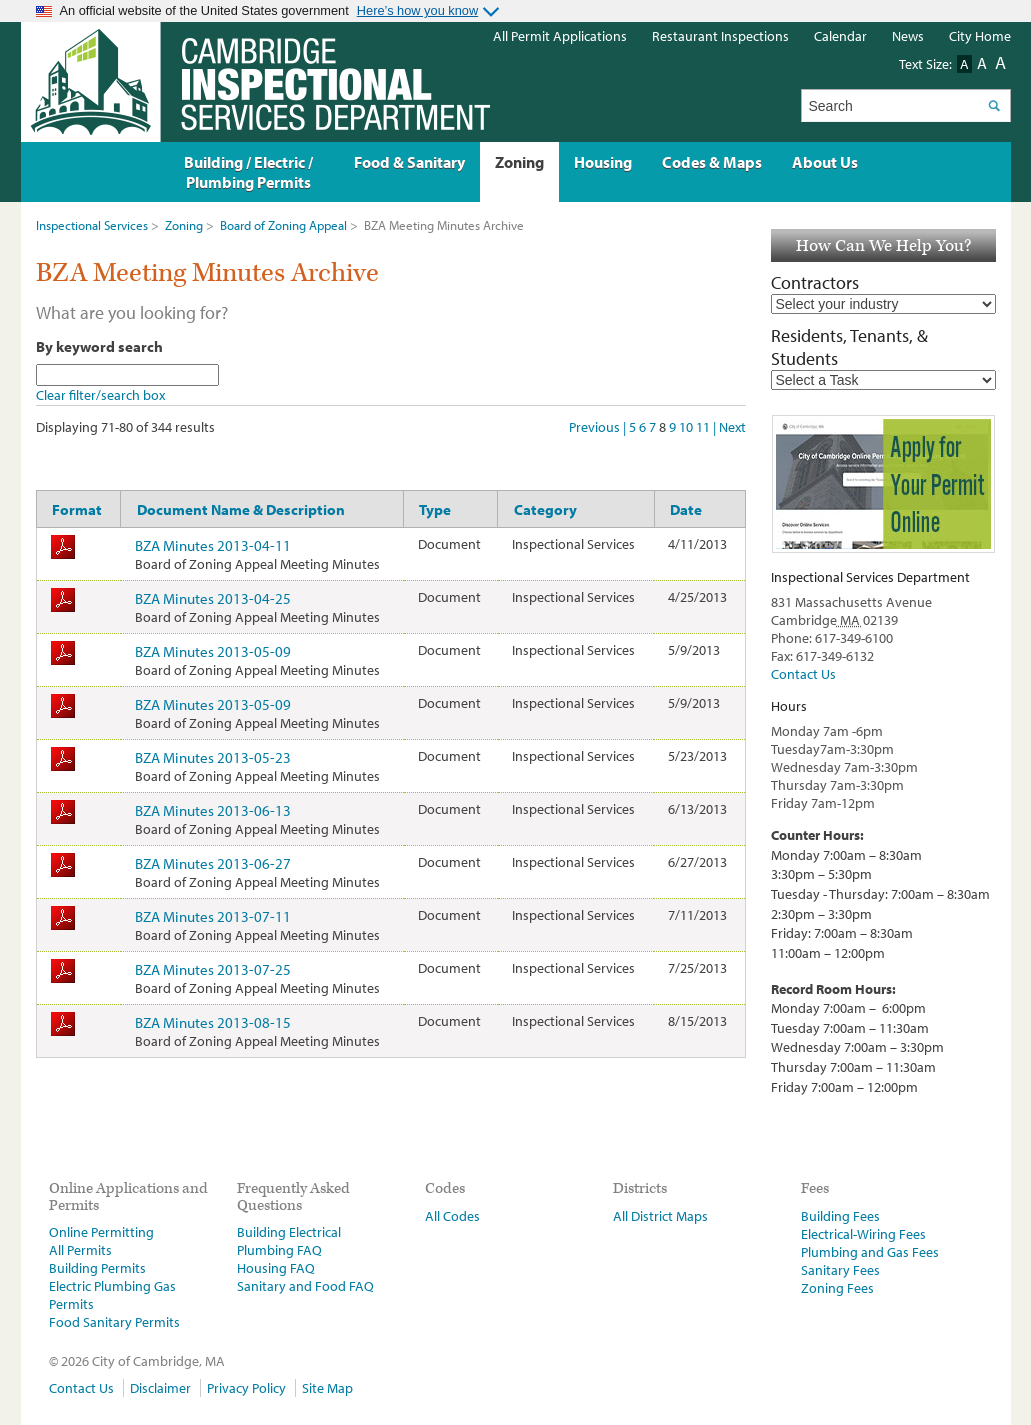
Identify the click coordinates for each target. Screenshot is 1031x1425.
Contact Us (803, 674)
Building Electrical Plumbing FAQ (289, 1241)
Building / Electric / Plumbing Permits (248, 172)
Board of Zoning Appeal (283, 225)
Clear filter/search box (100, 395)
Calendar (840, 36)
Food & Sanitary (409, 162)
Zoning (184, 225)
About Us (825, 162)
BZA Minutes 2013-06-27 (213, 863)
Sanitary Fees (840, 1270)
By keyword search (99, 346)
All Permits (80, 1250)
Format (77, 509)
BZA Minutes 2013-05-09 (213, 651)
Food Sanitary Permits (114, 1322)
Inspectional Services (92, 225)
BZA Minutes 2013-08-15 (213, 1022)
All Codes (452, 1216)
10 (687, 427)
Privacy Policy (246, 1388)
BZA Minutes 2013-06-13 (213, 810)
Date (686, 509)
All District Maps (660, 1216)
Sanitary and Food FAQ (305, 1286)
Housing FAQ (276, 1268)
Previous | (599, 427)
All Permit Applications (560, 36)
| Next (729, 427)
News (908, 36)
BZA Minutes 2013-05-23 (213, 757)
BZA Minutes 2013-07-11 (213, 916)
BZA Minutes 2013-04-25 (213, 598)
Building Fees (840, 1216)
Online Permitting (101, 1232)
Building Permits (97, 1268)
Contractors (815, 282)
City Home (980, 36)
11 (704, 427)
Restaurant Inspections (720, 36)
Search (994, 105)
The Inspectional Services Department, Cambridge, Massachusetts (255, 82)
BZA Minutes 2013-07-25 (213, 969)
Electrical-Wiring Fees (863, 1234)
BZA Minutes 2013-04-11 (213, 545)
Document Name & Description (241, 509)
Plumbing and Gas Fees (870, 1252)
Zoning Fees (837, 1288)
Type (435, 509)
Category (545, 509)
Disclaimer (160, 1388)
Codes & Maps (712, 162)
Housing (603, 162)
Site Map (327, 1388)
